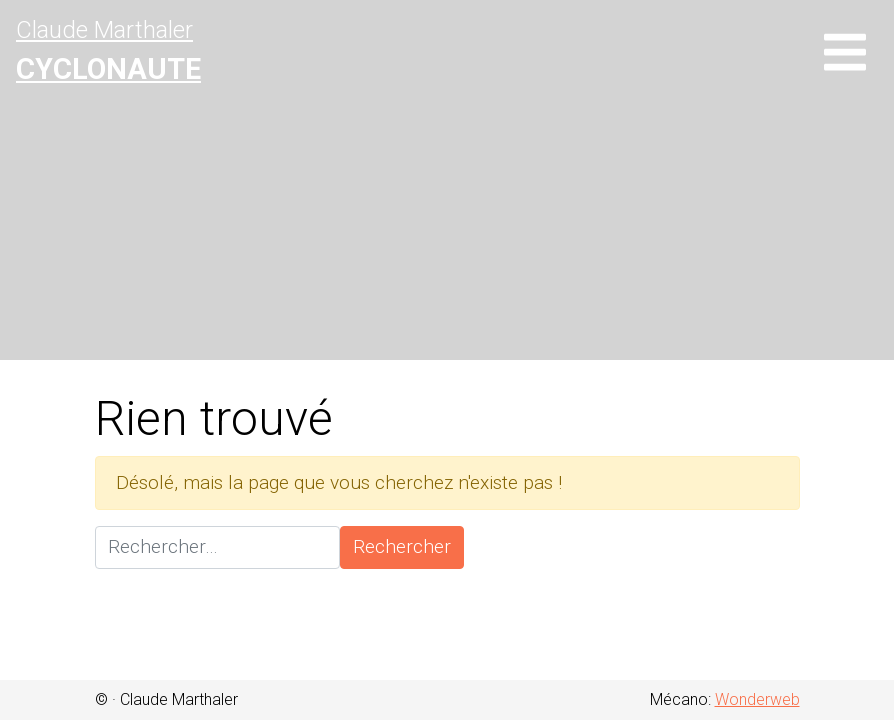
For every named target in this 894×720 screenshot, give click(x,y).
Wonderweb (757, 699)
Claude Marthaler (108, 51)
